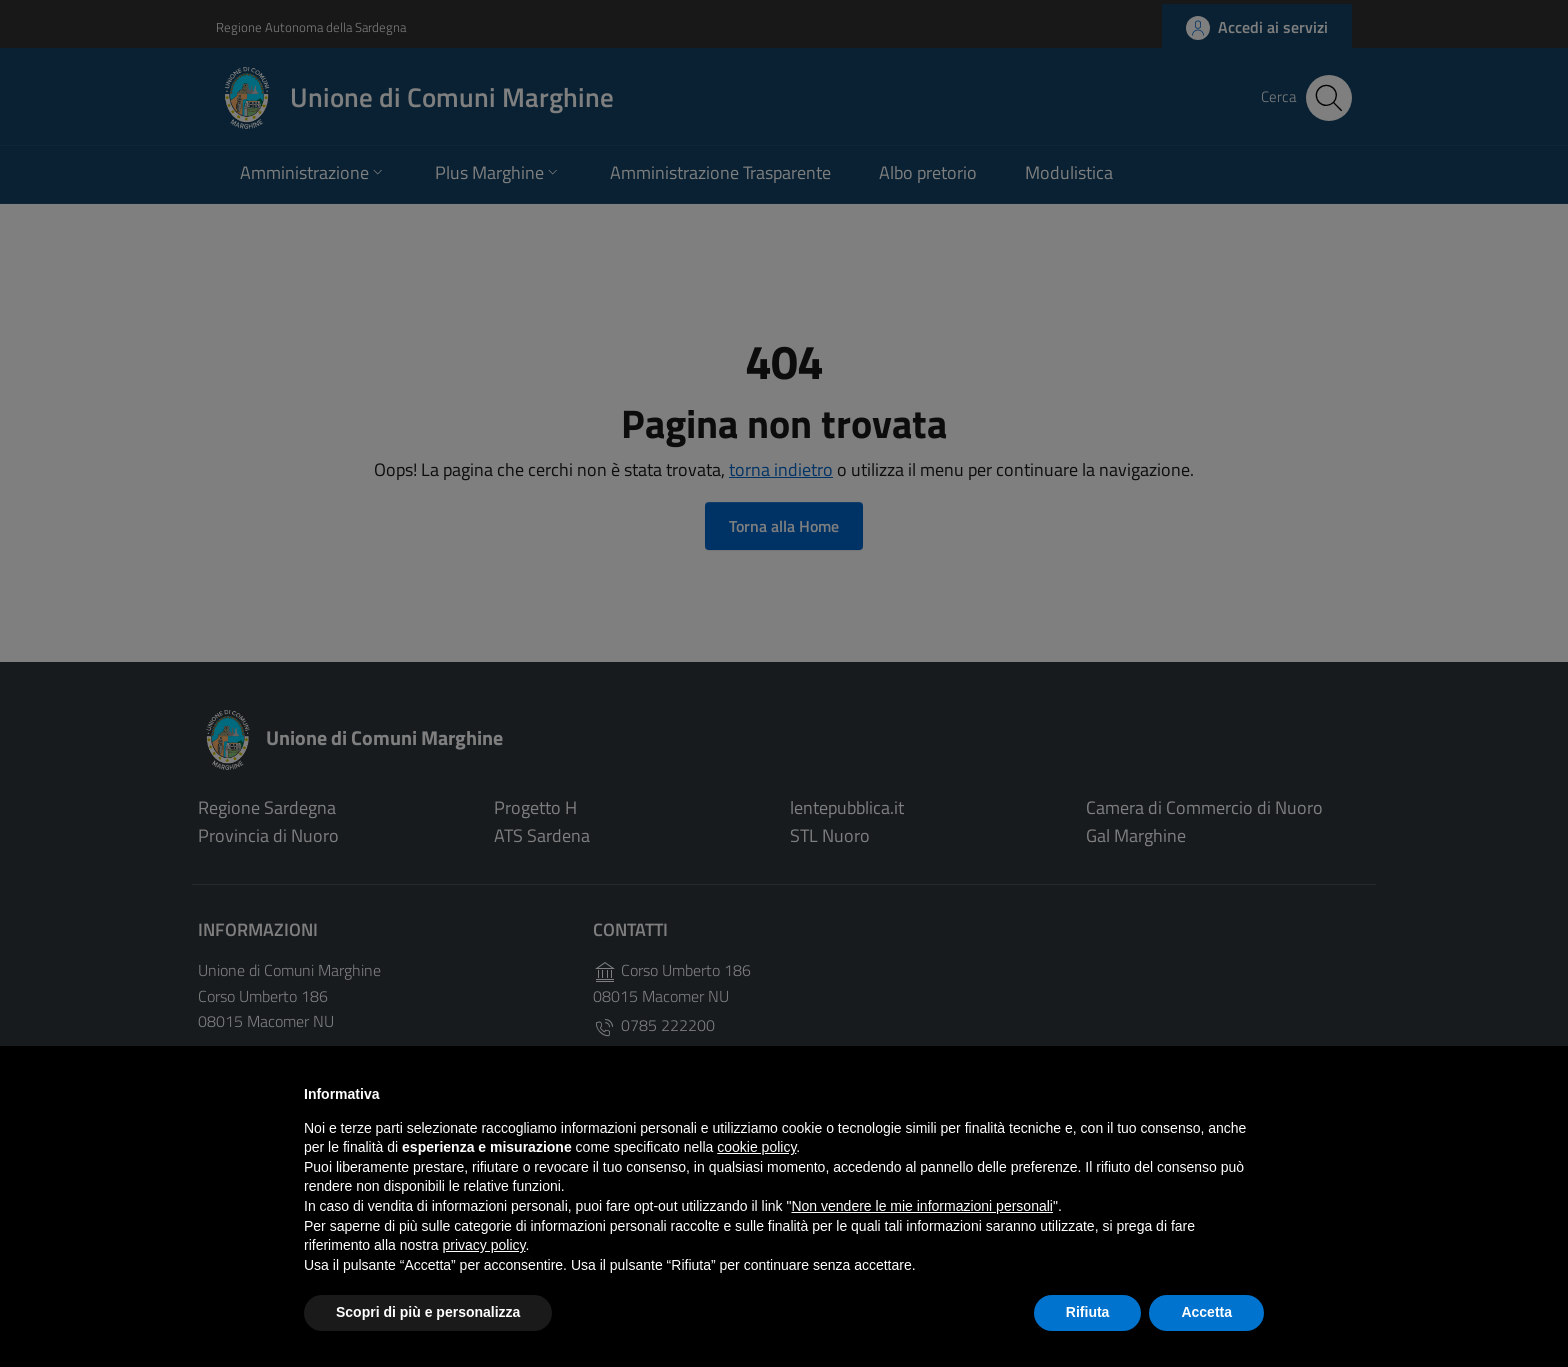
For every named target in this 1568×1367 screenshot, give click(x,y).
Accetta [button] (1206, 1312)
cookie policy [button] (756, 1147)
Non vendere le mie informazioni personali (921, 1206)
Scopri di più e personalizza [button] (428, 1312)
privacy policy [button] (484, 1245)
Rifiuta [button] (1088, 1312)
